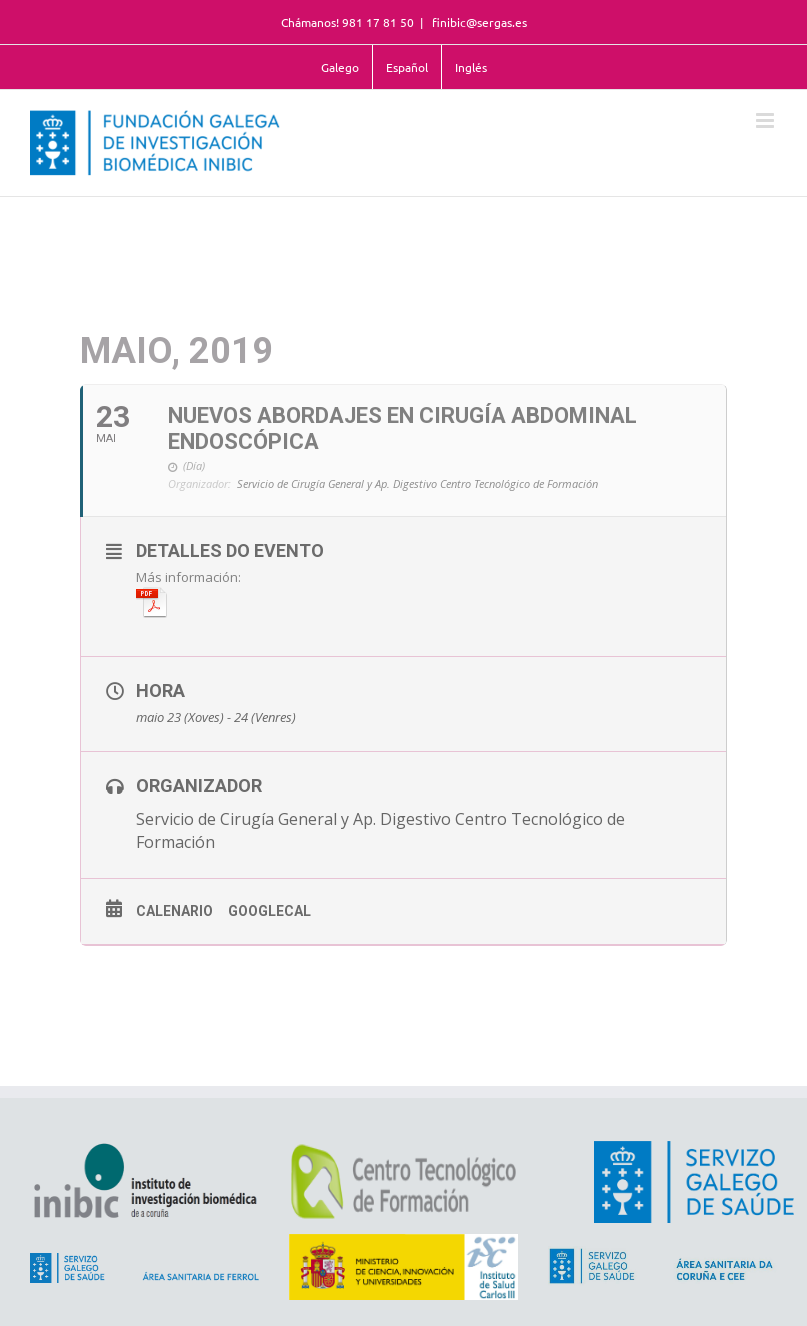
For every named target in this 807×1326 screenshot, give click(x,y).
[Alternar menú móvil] (766, 120)
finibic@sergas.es (478, 22)
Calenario (174, 911)
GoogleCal (269, 911)
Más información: (188, 593)
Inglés (471, 67)
